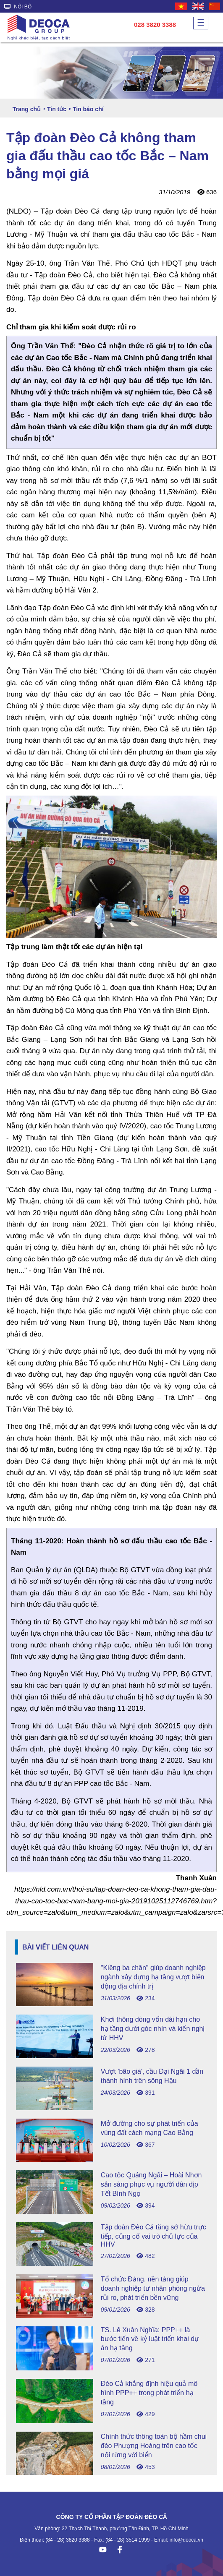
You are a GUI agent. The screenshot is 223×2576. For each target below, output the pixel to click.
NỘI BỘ (17, 7)
